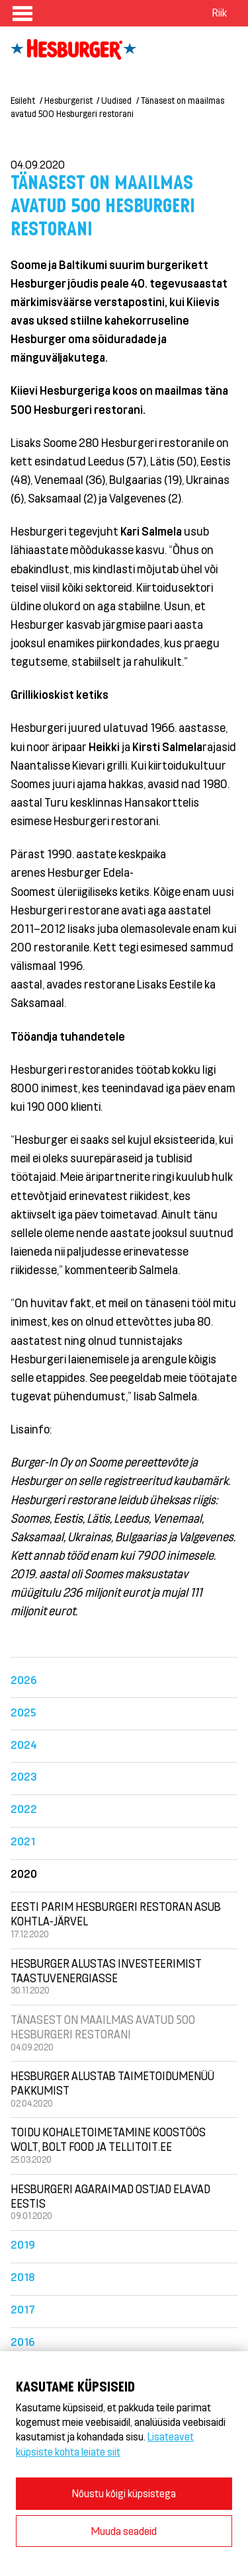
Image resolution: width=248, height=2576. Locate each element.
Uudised (116, 100)
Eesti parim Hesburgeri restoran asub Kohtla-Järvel (116, 1913)
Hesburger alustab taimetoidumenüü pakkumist (112, 2083)
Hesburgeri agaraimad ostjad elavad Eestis (110, 2196)
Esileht (23, 100)
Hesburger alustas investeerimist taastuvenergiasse (106, 1970)
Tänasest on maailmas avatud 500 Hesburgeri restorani (103, 2026)
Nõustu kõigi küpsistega (124, 2493)
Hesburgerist (68, 100)
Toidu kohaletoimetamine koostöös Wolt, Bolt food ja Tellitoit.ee (108, 2139)
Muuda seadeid (124, 2530)
